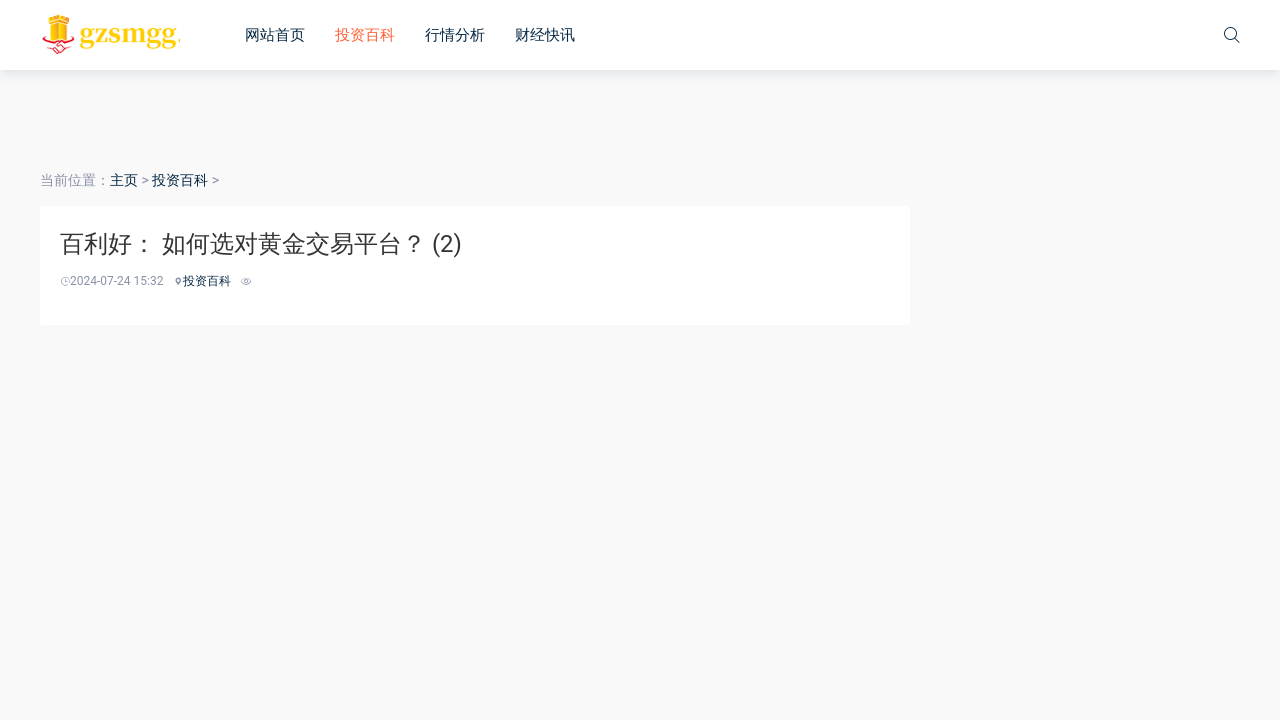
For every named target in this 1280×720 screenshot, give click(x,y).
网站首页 (275, 35)
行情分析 (455, 35)
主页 (124, 180)
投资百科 (365, 35)
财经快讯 (545, 35)
